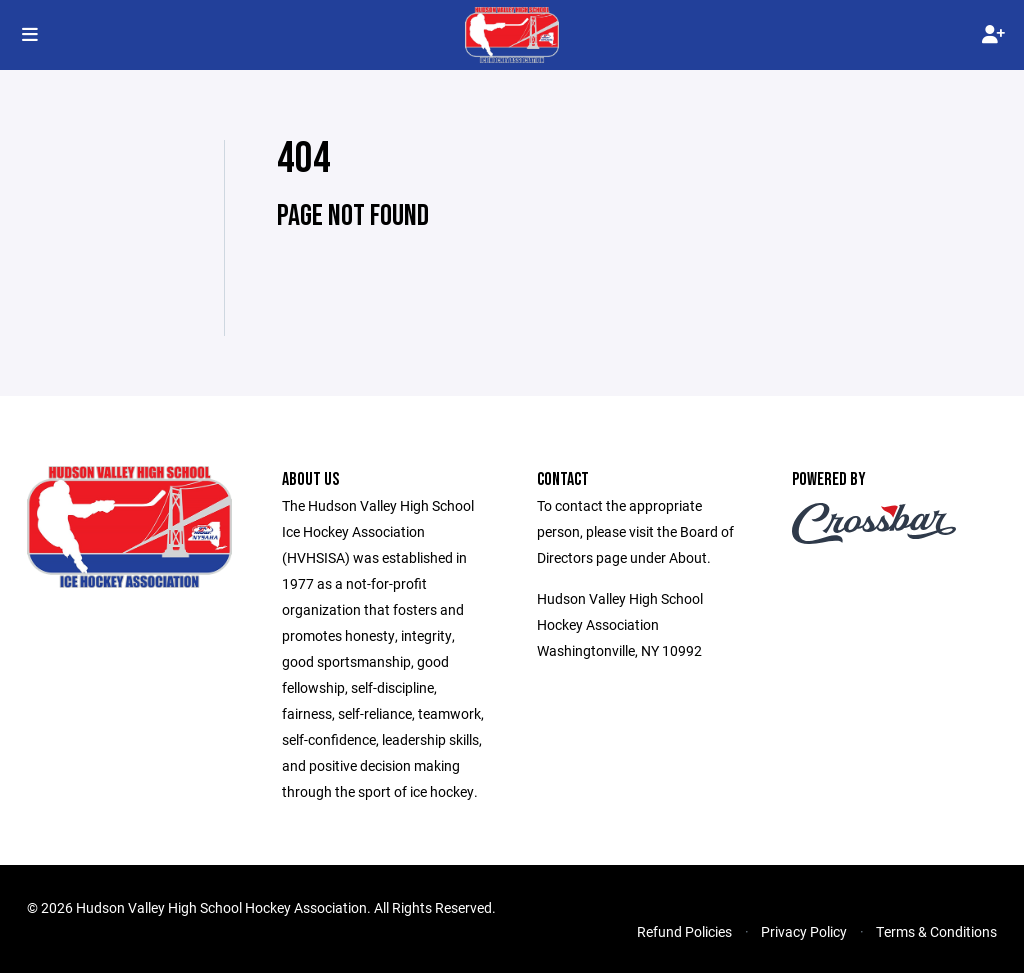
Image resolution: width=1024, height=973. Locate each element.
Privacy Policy (804, 931)
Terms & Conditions (936, 931)
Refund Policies (684, 931)
